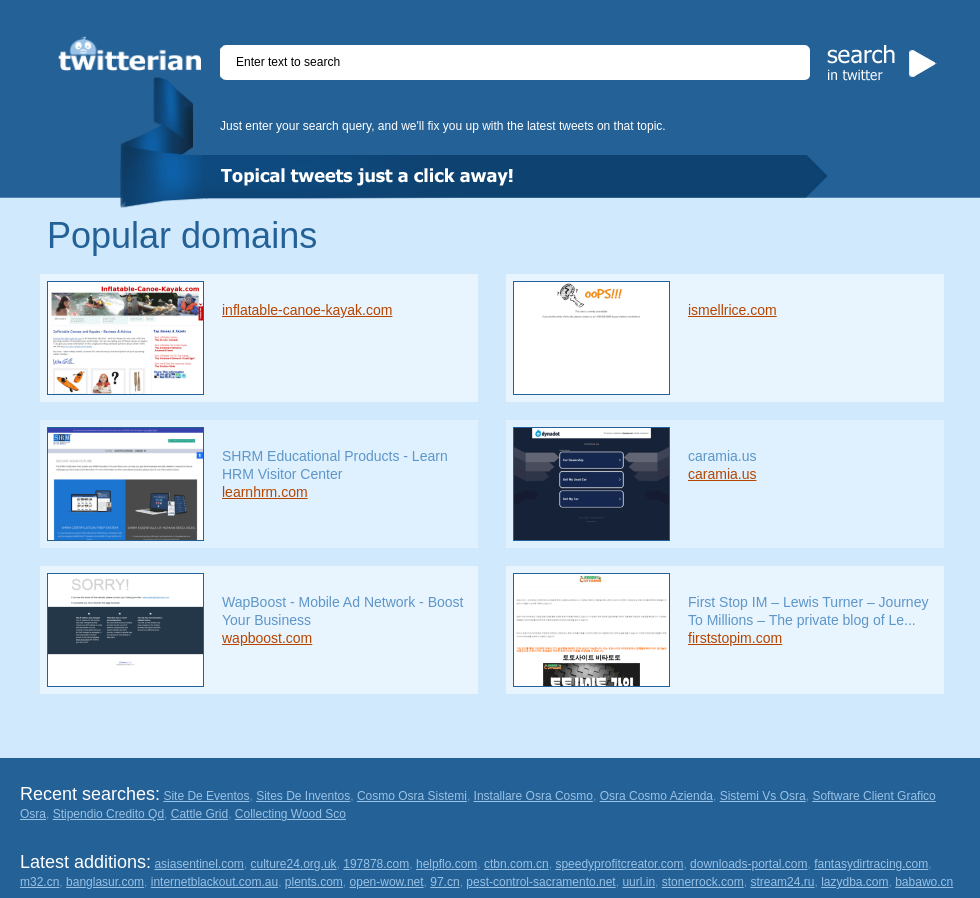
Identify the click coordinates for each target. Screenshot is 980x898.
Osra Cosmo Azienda (656, 796)
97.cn (444, 882)
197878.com (376, 864)
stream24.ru (782, 882)
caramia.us (722, 474)
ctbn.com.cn (516, 864)
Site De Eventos (206, 796)
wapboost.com (267, 638)
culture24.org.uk (294, 864)
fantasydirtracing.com (871, 864)
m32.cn (39, 882)
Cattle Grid (199, 814)
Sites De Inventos (303, 796)
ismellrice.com (732, 310)
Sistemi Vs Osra (763, 796)
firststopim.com (735, 638)
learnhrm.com (265, 492)
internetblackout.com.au (214, 882)
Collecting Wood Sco (290, 814)
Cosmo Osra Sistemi (412, 796)
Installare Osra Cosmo (533, 796)
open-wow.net (387, 882)
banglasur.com (105, 882)
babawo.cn (924, 882)
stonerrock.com (703, 882)
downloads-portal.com (748, 864)
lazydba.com (854, 882)
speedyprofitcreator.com (619, 864)
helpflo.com (446, 864)
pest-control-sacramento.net (540, 882)
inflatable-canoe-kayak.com (307, 310)
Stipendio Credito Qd (108, 814)
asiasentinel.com (198, 864)
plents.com (314, 882)
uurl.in (638, 882)
